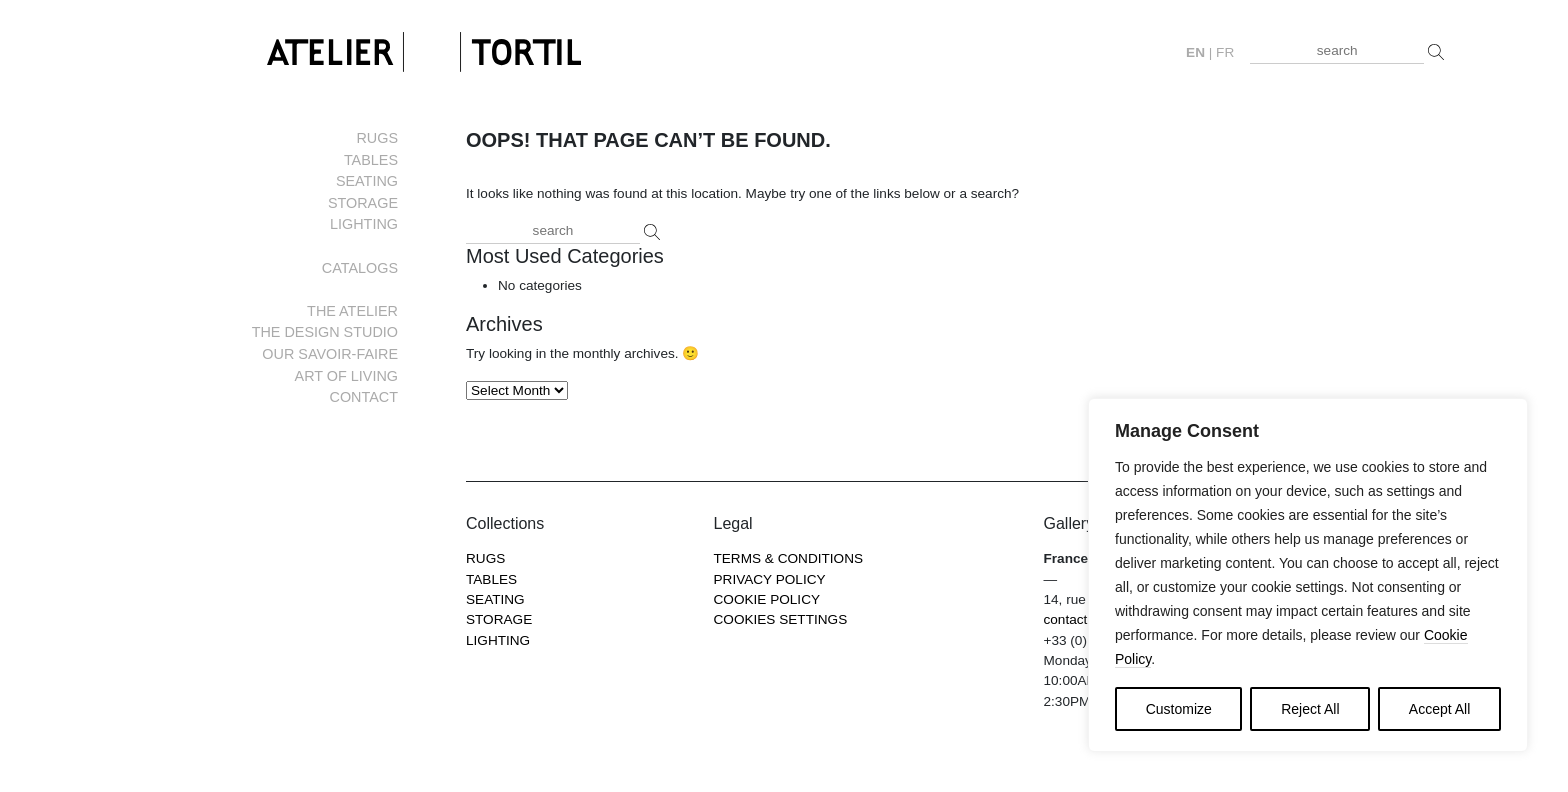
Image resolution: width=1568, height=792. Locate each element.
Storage (363, 203)
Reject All (1310, 709)
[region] (1308, 575)
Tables (371, 160)
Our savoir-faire (330, 354)
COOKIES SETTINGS (781, 619)
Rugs (377, 138)
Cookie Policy (767, 599)
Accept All (1439, 709)
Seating (367, 181)
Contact (364, 397)
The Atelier (352, 311)
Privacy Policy (770, 579)
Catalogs (360, 268)
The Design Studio (325, 332)
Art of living (346, 376)
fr (1225, 52)
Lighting (364, 224)
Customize (1179, 709)
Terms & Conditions (789, 558)
